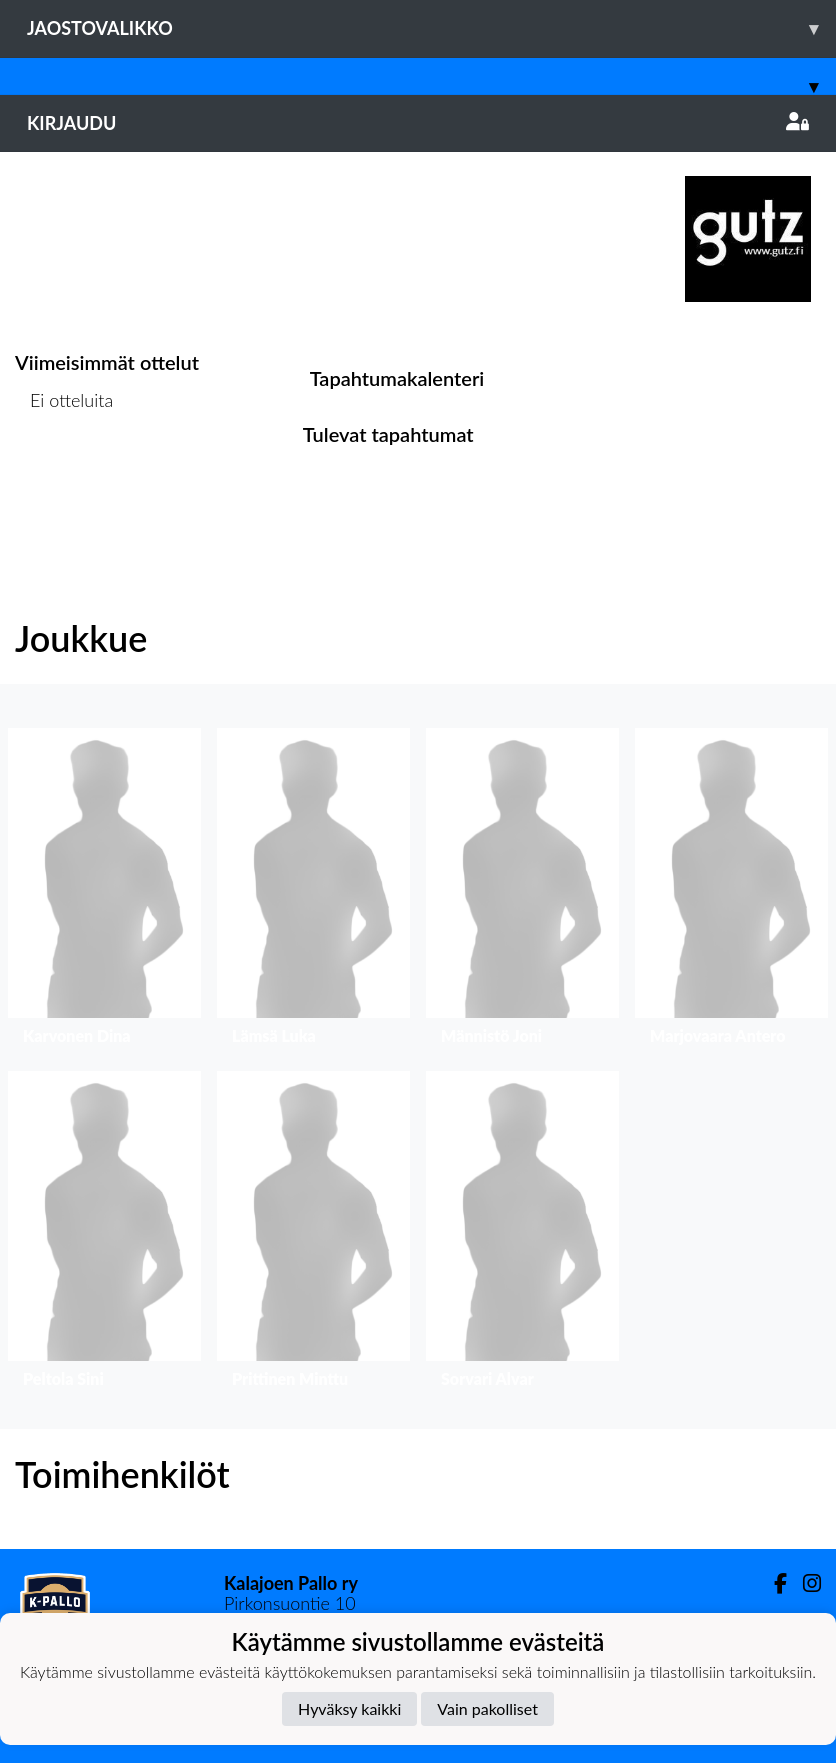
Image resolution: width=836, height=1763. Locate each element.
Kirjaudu (418, 123)
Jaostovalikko (431, 28)
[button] (104, 891)
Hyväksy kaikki (349, 1708)
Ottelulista (64, 477)
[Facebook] (772, 1583)
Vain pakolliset (487, 1708)
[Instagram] (804, 1583)
